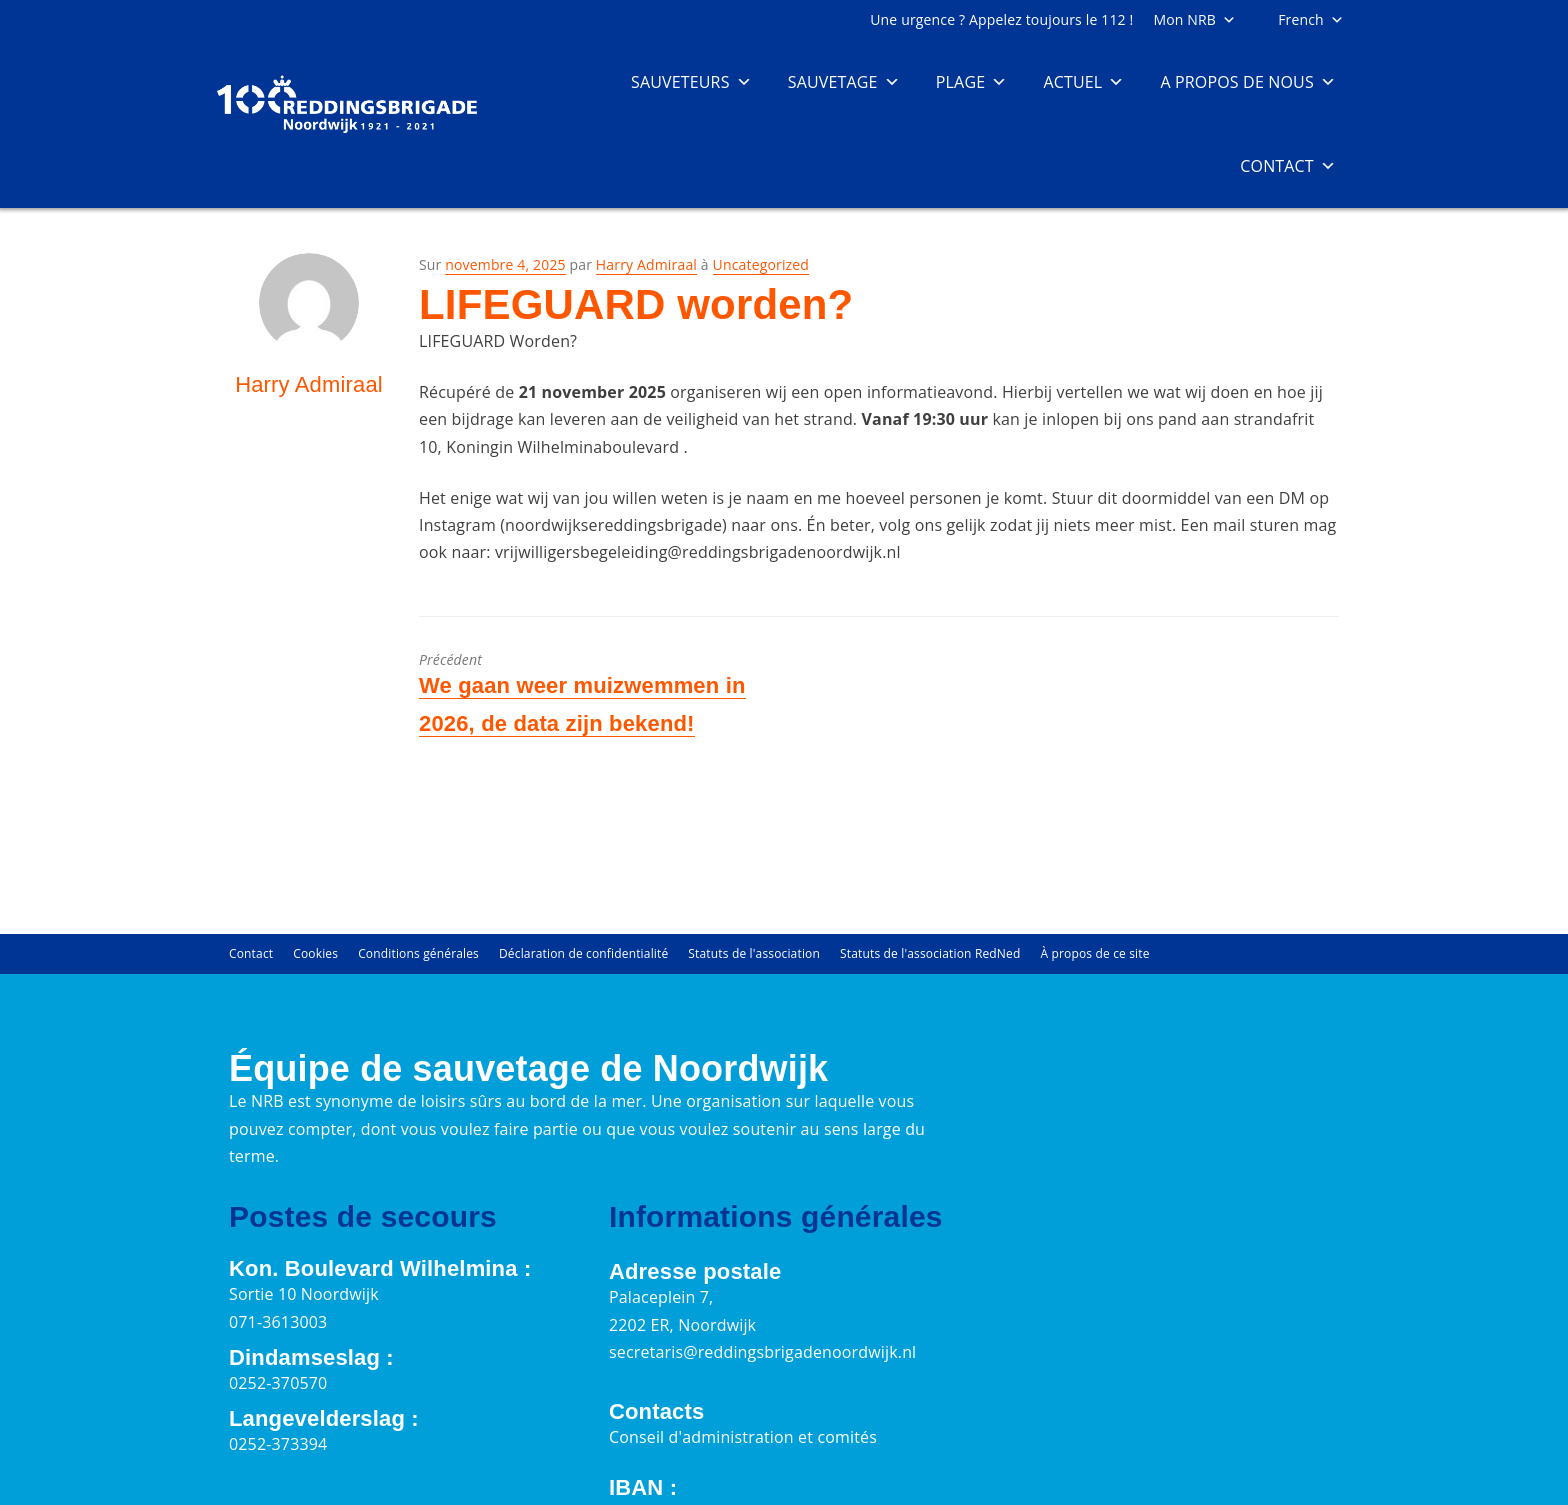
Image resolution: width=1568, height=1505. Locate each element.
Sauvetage (844, 82)
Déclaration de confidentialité (583, 953)
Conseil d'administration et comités (743, 1437)
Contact (1288, 166)
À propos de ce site (1094, 953)
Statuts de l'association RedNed (930, 953)
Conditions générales (418, 953)
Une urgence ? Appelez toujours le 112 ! (1001, 19)
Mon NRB (1194, 19)
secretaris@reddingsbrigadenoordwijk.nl (762, 1352)
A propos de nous (1248, 82)
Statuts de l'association (754, 953)
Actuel (1083, 82)
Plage (972, 82)
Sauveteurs (691, 82)
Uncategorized (761, 264)
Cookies (315, 953)
